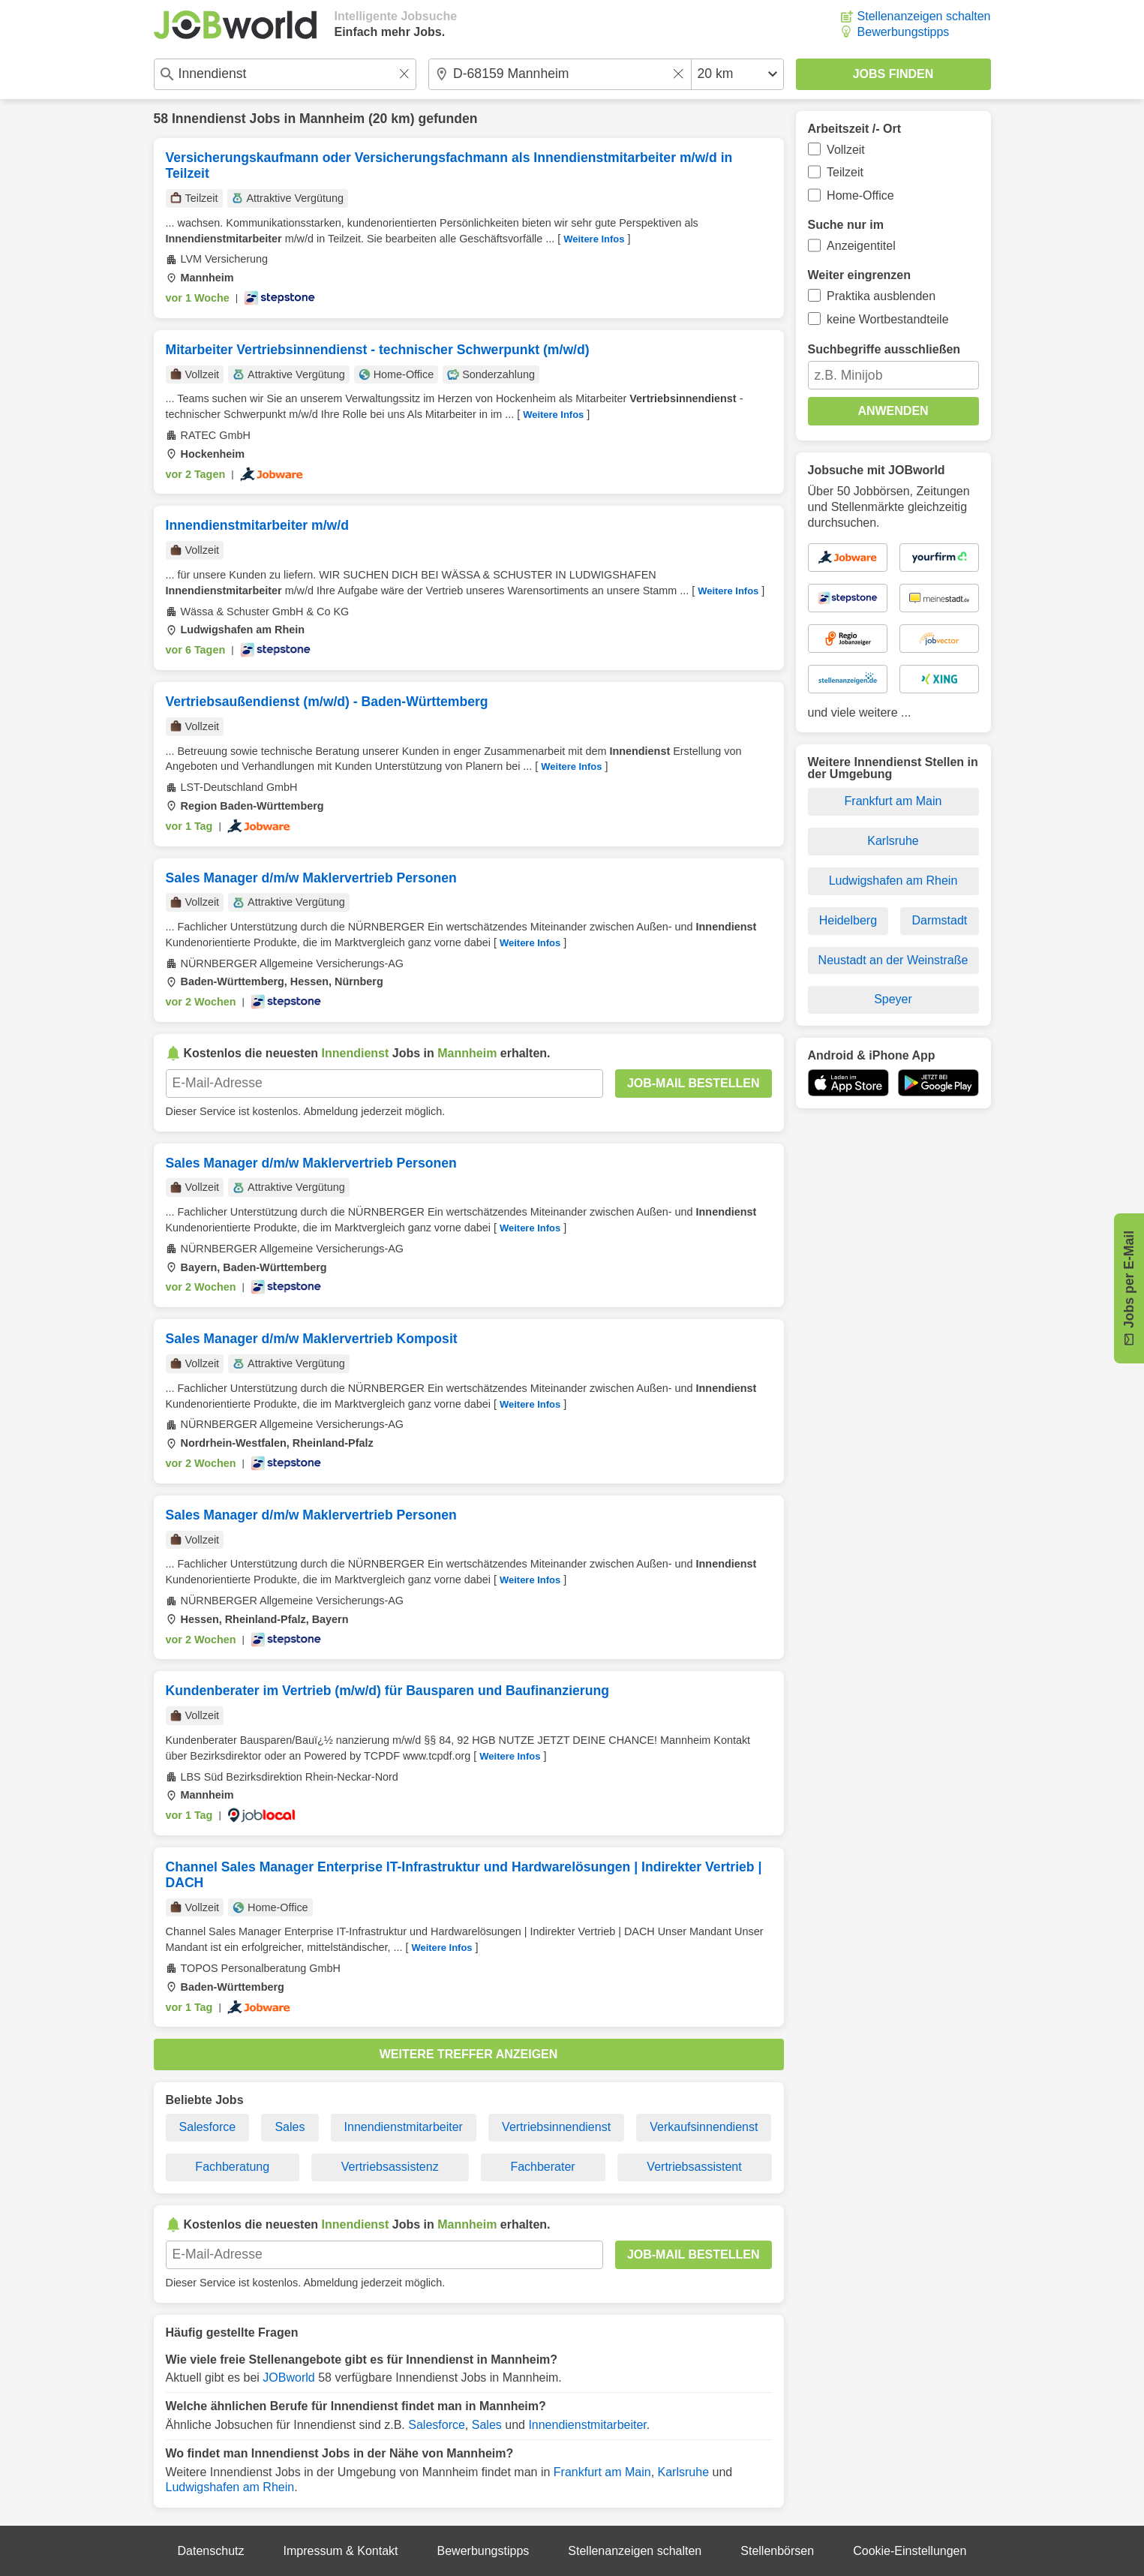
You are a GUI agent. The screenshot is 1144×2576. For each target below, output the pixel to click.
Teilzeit (845, 172)
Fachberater (542, 2166)
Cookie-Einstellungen (909, 2550)
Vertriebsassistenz (390, 2166)
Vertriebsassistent (694, 2166)
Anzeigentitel (861, 245)
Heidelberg (848, 920)
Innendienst (209, 118)
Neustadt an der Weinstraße (893, 960)
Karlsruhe (683, 2472)
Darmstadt (940, 920)
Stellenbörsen (777, 2550)
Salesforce (207, 2127)
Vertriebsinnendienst (556, 2127)
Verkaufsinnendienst (704, 2127)
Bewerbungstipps (903, 32)
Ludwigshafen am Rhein (230, 2487)
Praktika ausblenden (881, 296)
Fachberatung (232, 2166)
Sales (290, 2127)
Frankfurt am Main (602, 2472)
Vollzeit (846, 149)
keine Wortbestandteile (887, 319)
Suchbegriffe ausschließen (884, 349)
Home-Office (860, 195)
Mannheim (332, 118)
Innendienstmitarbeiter (403, 2127)
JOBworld (288, 2377)
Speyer (893, 999)
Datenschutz (211, 2550)
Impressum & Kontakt (341, 2550)
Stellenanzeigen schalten (924, 16)
